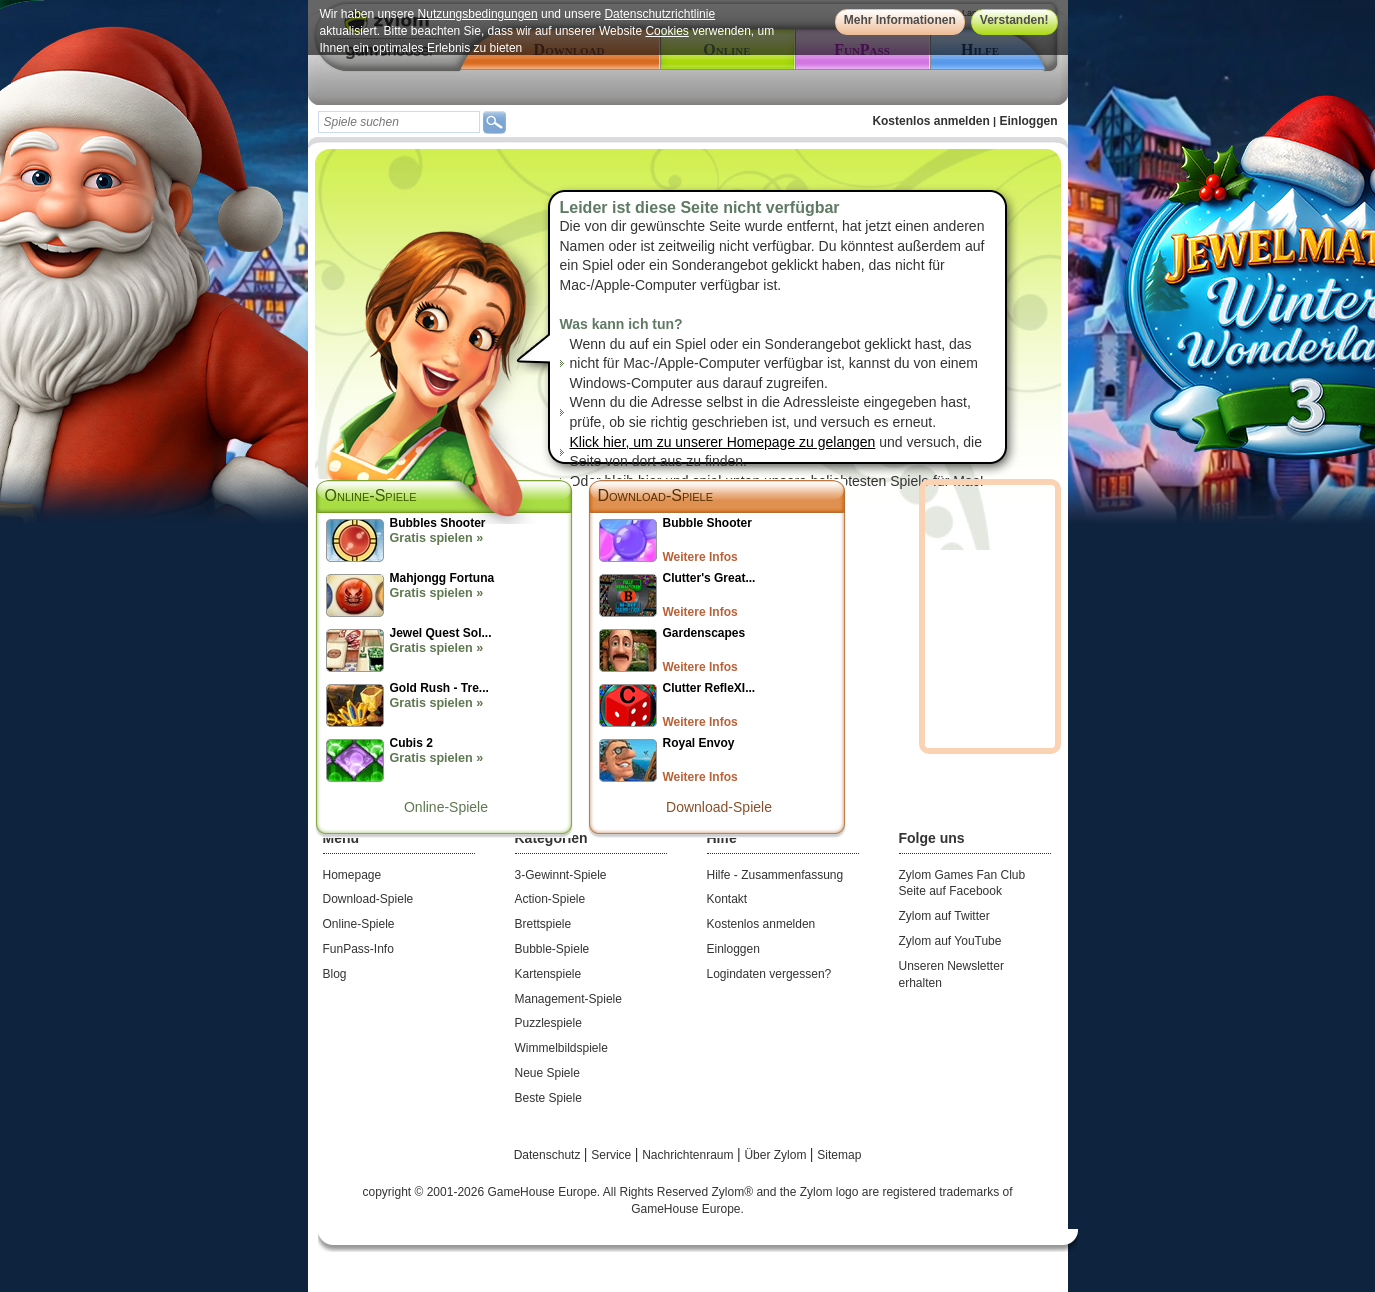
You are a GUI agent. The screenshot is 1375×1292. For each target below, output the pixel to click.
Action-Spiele (550, 899)
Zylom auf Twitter (944, 916)
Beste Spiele (548, 1098)
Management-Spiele (568, 999)
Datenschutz (549, 1155)
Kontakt (727, 899)
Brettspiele (543, 924)
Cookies (666, 31)
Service (612, 1155)
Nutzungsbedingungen (478, 14)
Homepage (352, 875)
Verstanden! (1014, 20)
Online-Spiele (446, 807)
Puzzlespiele (548, 1023)
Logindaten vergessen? (769, 974)
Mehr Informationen (900, 20)
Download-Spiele (656, 495)
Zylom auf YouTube (950, 941)
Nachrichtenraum (689, 1155)
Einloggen (1029, 121)
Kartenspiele (548, 974)
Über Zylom (776, 1155)
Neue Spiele (547, 1073)
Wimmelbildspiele (561, 1048)
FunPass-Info (358, 949)
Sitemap (839, 1155)
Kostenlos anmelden (930, 121)
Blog (335, 974)
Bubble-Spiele (552, 949)
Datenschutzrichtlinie (659, 14)
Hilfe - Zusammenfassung (775, 875)
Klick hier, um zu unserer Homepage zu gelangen (723, 442)
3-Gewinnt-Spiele (561, 875)
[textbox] (399, 122)
